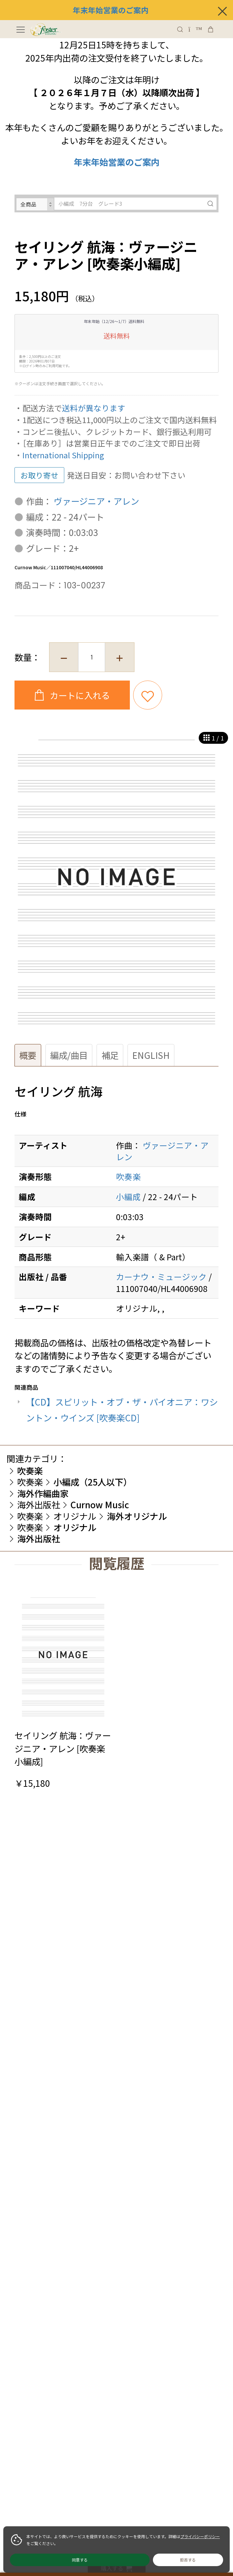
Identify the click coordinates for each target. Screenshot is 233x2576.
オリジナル (74, 1516)
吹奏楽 (128, 1176)
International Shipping (63, 455)
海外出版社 (38, 1504)
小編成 (128, 1196)
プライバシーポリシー (200, 2536)
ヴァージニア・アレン (96, 501)
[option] (116, 880)
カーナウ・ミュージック (161, 1276)
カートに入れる (79, 695)
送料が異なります (93, 408)
